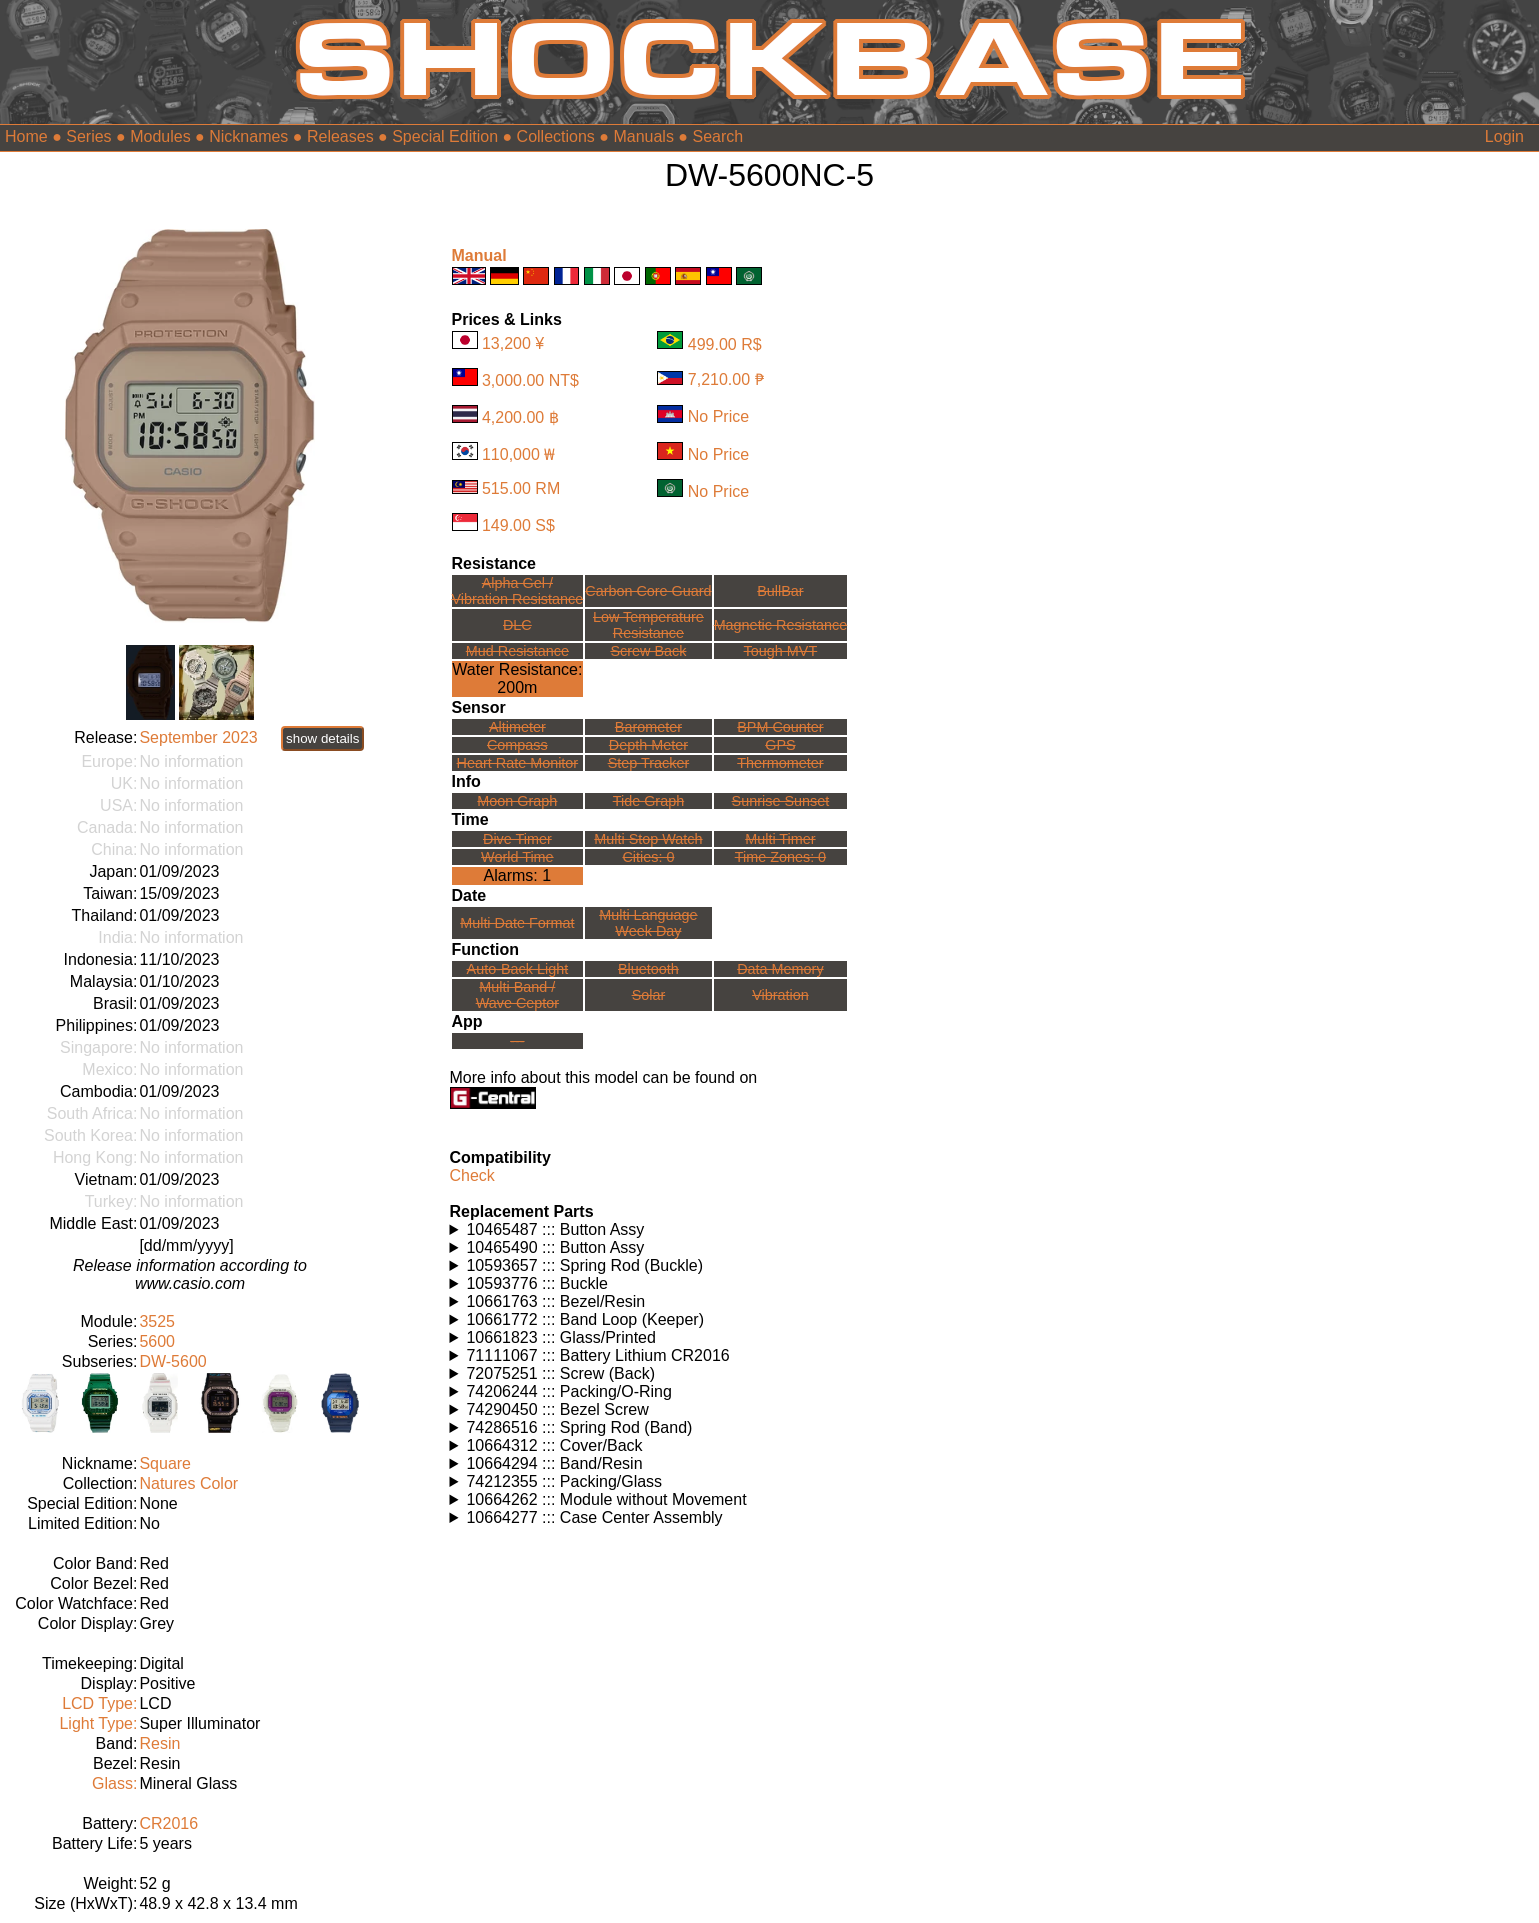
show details (322, 738)
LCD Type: (99, 1703)
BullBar (780, 591)
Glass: (114, 1783)
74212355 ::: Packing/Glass (564, 1481)
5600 (157, 1341)
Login (1504, 136)
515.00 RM (521, 488)
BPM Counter (780, 727)
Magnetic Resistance (781, 625)
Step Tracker (649, 763)
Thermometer (780, 763)
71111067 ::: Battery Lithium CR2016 (597, 1355)
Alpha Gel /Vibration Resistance (518, 591)
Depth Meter (648, 745)
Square (165, 1463)
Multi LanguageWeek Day (648, 923)
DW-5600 (172, 1361)
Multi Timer (780, 839)
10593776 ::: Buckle (536, 1283)
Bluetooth (648, 969)
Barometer (648, 727)
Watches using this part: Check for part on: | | (660, 1230)
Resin (159, 1743)
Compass (517, 745)
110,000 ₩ (518, 454)
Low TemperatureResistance (648, 625)
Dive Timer (517, 839)
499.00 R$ (725, 343)
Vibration (780, 995)
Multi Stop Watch (648, 839)
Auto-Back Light (518, 969)
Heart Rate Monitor (518, 763)
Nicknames (248, 136)
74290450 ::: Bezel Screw (557, 1409)
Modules (160, 136)
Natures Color (188, 1483)
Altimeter (517, 727)
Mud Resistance (517, 651)
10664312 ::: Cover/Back (554, 1445)
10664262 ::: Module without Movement (606, 1499)
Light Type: (98, 1723)
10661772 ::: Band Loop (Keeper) (585, 1319)
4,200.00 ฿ (520, 417)
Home (26, 136)
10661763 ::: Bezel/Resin (555, 1301)
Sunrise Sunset (781, 801)
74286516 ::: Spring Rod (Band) (579, 1427)
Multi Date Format (517, 923)
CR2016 (168, 1823)
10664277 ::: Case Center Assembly (594, 1517)
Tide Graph (648, 801)
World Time (517, 857)
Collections (556, 136)
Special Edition (445, 136)
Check (472, 1175)
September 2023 (198, 737)
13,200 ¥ (513, 343)
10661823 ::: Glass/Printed (560, 1337)
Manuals (643, 136)
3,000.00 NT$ (530, 380)
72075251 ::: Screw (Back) (560, 1373)
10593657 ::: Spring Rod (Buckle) (584, 1265)
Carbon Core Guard (648, 591)
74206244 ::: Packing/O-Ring (568, 1391)
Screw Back (648, 651)
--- (517, 1041)
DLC (517, 625)
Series (88, 136)
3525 (157, 1321)
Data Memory (780, 969)
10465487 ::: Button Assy (555, 1229)
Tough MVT (781, 651)
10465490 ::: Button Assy (555, 1247)
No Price (718, 417)
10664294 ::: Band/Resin (554, 1463)
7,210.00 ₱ (726, 379)
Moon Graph (517, 801)
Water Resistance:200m (517, 678)
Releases (340, 136)
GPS (780, 745)
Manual (479, 255)
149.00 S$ (518, 525)
